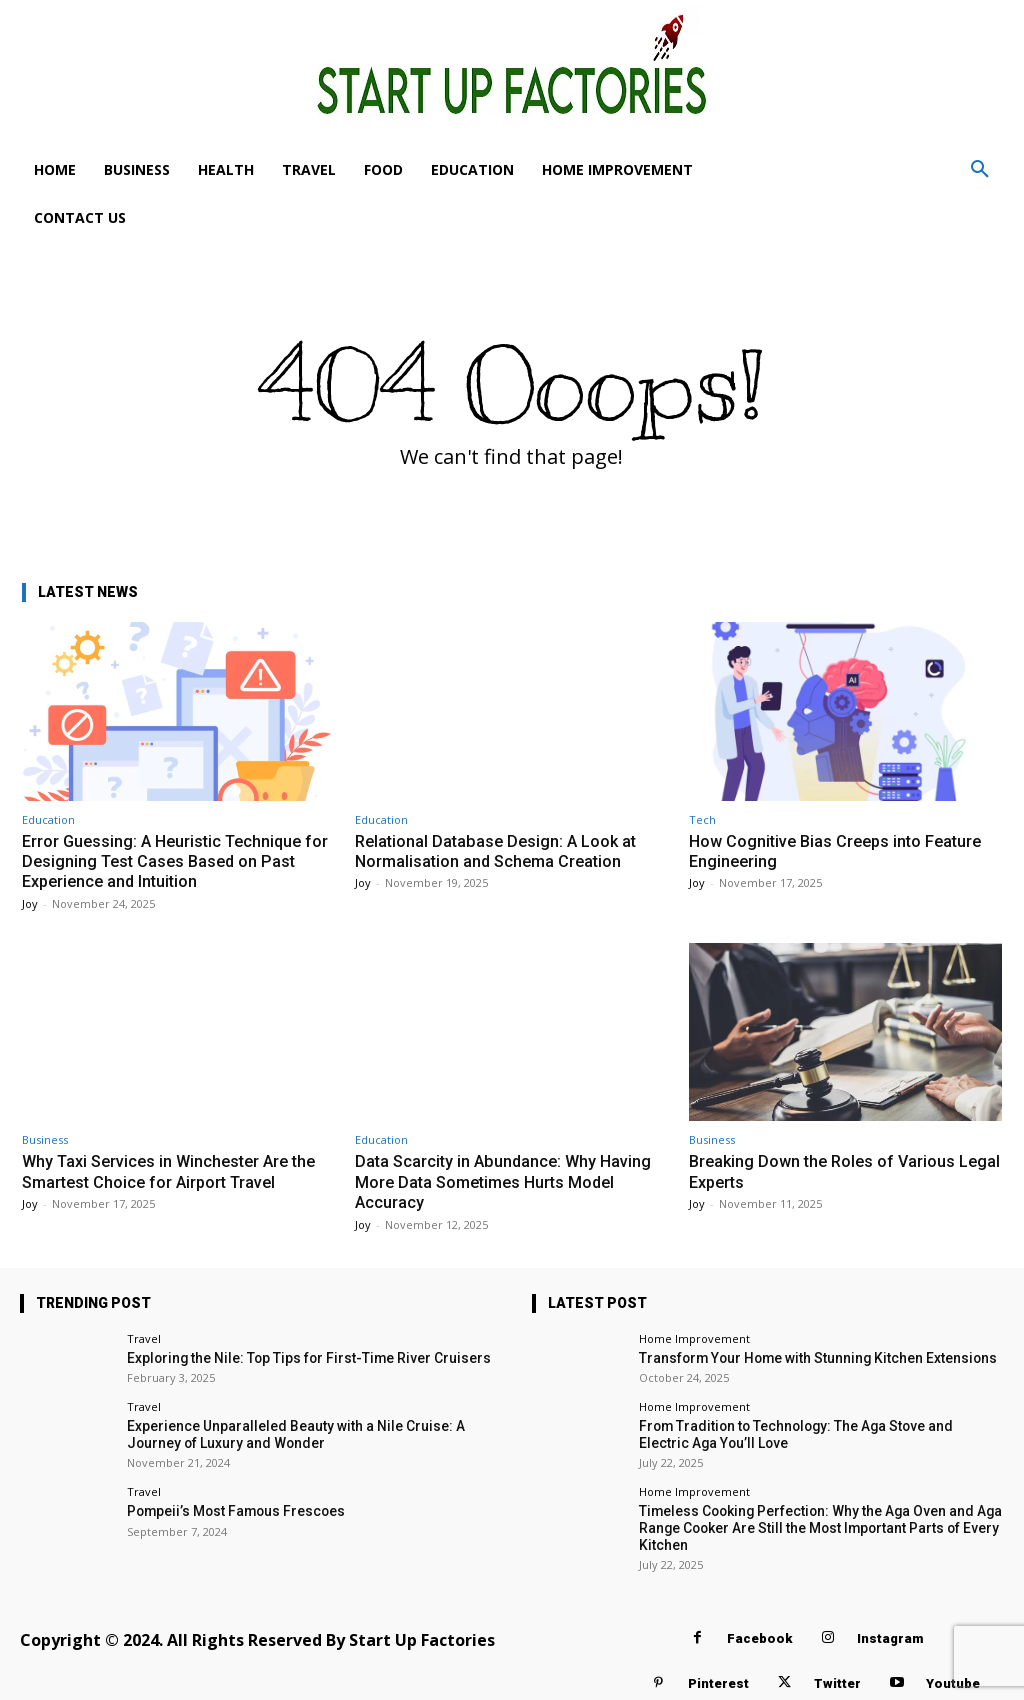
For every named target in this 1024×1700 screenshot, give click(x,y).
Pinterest (718, 1677)
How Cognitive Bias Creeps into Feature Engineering (841, 851)
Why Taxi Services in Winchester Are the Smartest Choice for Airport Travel (176, 1171)
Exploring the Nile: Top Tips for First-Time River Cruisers (294, 1357)
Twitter (837, 1677)
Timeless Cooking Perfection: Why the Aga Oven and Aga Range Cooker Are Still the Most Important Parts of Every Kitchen (809, 1523)
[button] (980, 170)
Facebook (759, 1632)
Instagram (890, 1632)
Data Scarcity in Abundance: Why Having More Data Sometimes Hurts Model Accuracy (507, 1181)
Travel (144, 1338)
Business (45, 1139)
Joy (30, 903)
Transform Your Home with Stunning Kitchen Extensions (804, 1357)
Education (48, 819)
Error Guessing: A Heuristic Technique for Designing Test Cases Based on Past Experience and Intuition (177, 861)
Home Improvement (694, 1338)
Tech (702, 819)
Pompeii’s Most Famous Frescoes (228, 1507)
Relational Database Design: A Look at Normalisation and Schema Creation (500, 851)
